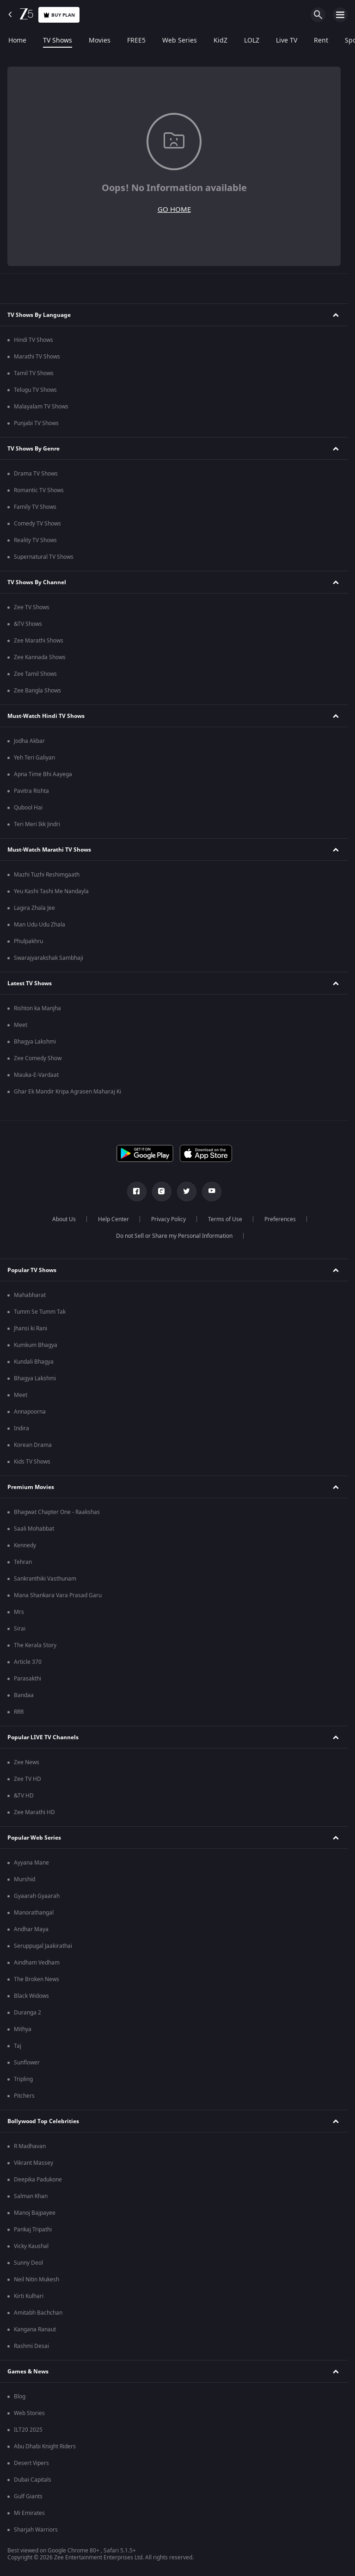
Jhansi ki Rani (30, 1328)
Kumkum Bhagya (35, 1345)
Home (17, 40)
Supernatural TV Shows (43, 557)
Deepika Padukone (38, 2179)
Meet (20, 1025)
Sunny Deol (28, 2263)
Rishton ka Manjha (37, 1008)
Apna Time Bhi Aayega (43, 774)
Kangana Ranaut (35, 2329)
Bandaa (24, 1695)
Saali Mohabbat (34, 1529)
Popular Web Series (34, 1838)
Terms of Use (225, 1219)
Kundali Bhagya (34, 1362)
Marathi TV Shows (37, 356)
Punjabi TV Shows (36, 423)
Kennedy (25, 1545)
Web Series (179, 40)
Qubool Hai (28, 807)
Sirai (19, 1629)
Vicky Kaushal (31, 2246)
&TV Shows (28, 624)
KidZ (220, 40)
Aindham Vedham (37, 1962)
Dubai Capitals (32, 2480)
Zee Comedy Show (37, 1058)
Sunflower (27, 2062)
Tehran (23, 1562)
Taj (17, 2046)
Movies (99, 40)
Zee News (26, 1762)
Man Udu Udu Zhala (39, 924)
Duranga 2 (27, 2012)
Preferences (280, 1219)
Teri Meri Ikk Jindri (37, 824)
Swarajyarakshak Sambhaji (48, 958)
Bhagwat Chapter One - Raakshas (57, 1512)
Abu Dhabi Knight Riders (45, 2446)
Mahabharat (30, 1295)
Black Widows (31, 1996)
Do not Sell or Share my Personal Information (174, 1236)
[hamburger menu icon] (340, 14)
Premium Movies (30, 1487)
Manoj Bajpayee (34, 2213)
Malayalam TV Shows (41, 406)
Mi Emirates (29, 2513)
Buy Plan (59, 15)
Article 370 (28, 1662)
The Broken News (36, 1979)
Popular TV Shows (31, 1270)
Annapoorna (30, 1412)
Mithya (22, 2029)
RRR (19, 1712)
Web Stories (29, 2413)
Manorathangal (34, 1913)
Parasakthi (27, 1678)
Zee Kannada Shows (40, 657)
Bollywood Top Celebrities (43, 2121)
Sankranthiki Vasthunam (45, 1579)
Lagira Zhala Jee (34, 908)
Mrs (19, 1612)
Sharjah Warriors (36, 2530)
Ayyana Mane (31, 1863)
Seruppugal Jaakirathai (43, 1946)
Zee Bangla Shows (37, 690)
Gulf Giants (28, 2496)
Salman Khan (31, 2196)
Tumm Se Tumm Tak (40, 1312)
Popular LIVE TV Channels (43, 1737)
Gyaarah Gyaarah (37, 1896)
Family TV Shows (35, 507)
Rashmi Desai (31, 2346)
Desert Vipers (31, 2463)
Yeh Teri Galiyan (34, 758)
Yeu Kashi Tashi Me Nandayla (51, 891)
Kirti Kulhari (28, 2296)
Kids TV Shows (32, 1462)
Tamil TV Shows (34, 373)
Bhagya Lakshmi (35, 1042)
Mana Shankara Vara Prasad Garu (58, 1595)
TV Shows (57, 40)
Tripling (23, 2079)
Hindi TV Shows (33, 340)
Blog (19, 2396)
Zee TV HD (27, 1779)
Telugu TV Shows (35, 390)
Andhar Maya (31, 1929)
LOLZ (251, 40)
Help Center (113, 1219)
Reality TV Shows (35, 540)
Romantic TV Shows (39, 490)
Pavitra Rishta (31, 791)
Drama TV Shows (36, 473)
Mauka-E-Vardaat (36, 1075)
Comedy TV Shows (37, 523)
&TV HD (24, 1795)
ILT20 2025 (28, 2430)
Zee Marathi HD (34, 1812)
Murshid (24, 1879)
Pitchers (24, 2096)
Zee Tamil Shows (35, 674)
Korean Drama (33, 1445)
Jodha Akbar (29, 741)
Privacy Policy (168, 1219)
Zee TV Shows (31, 607)
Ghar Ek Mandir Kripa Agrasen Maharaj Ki (67, 1091)
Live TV (286, 40)
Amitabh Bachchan (38, 2313)
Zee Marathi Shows (38, 640)
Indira (21, 1428)
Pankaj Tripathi (33, 2229)
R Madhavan (30, 2146)
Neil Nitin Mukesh (36, 2279)
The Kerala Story (35, 1645)
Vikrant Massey (33, 2163)
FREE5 (136, 40)
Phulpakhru (28, 941)
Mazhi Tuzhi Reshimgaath (47, 875)
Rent (321, 40)
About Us (64, 1219)
